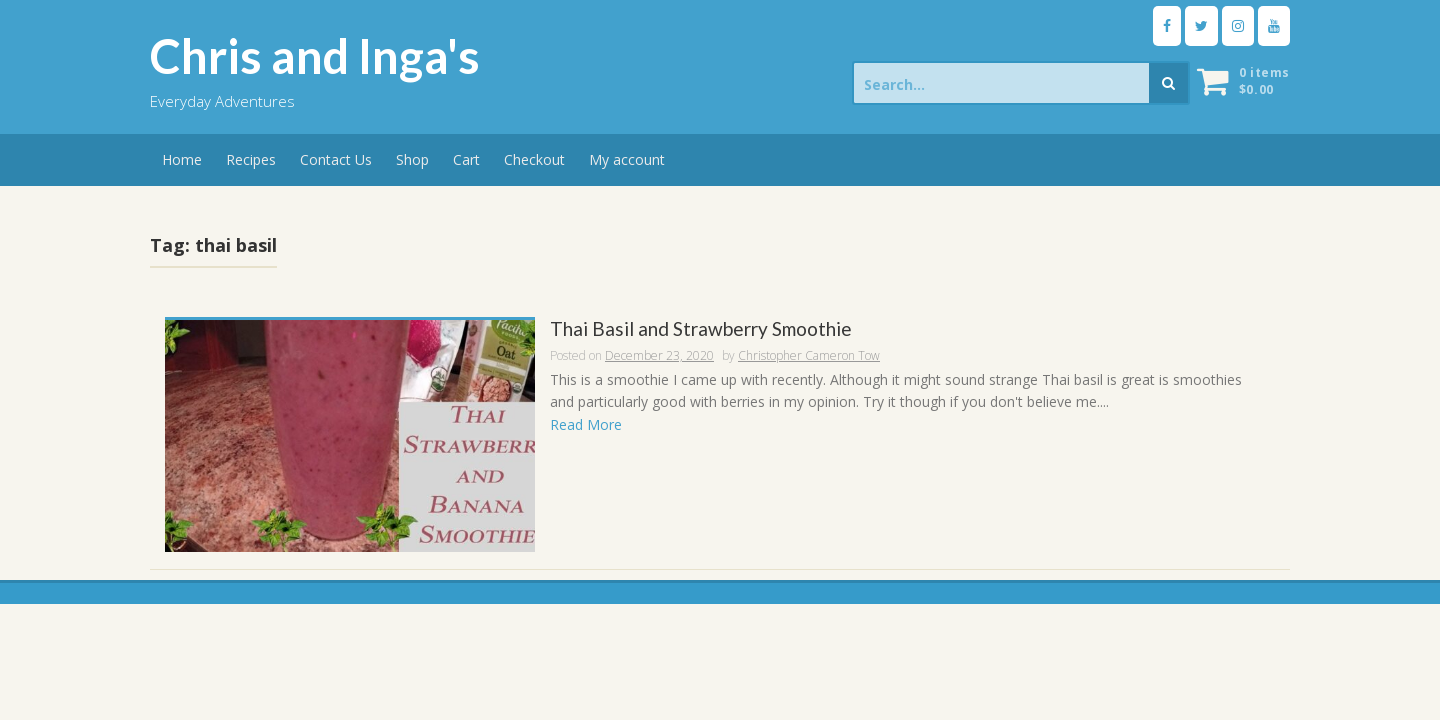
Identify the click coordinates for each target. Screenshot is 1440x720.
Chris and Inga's (315, 56)
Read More (586, 424)
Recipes (251, 159)
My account (627, 159)
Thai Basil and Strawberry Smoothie (701, 329)
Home (182, 159)
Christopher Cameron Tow (809, 355)
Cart (466, 159)
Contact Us (336, 159)
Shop (412, 159)
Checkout (534, 159)
